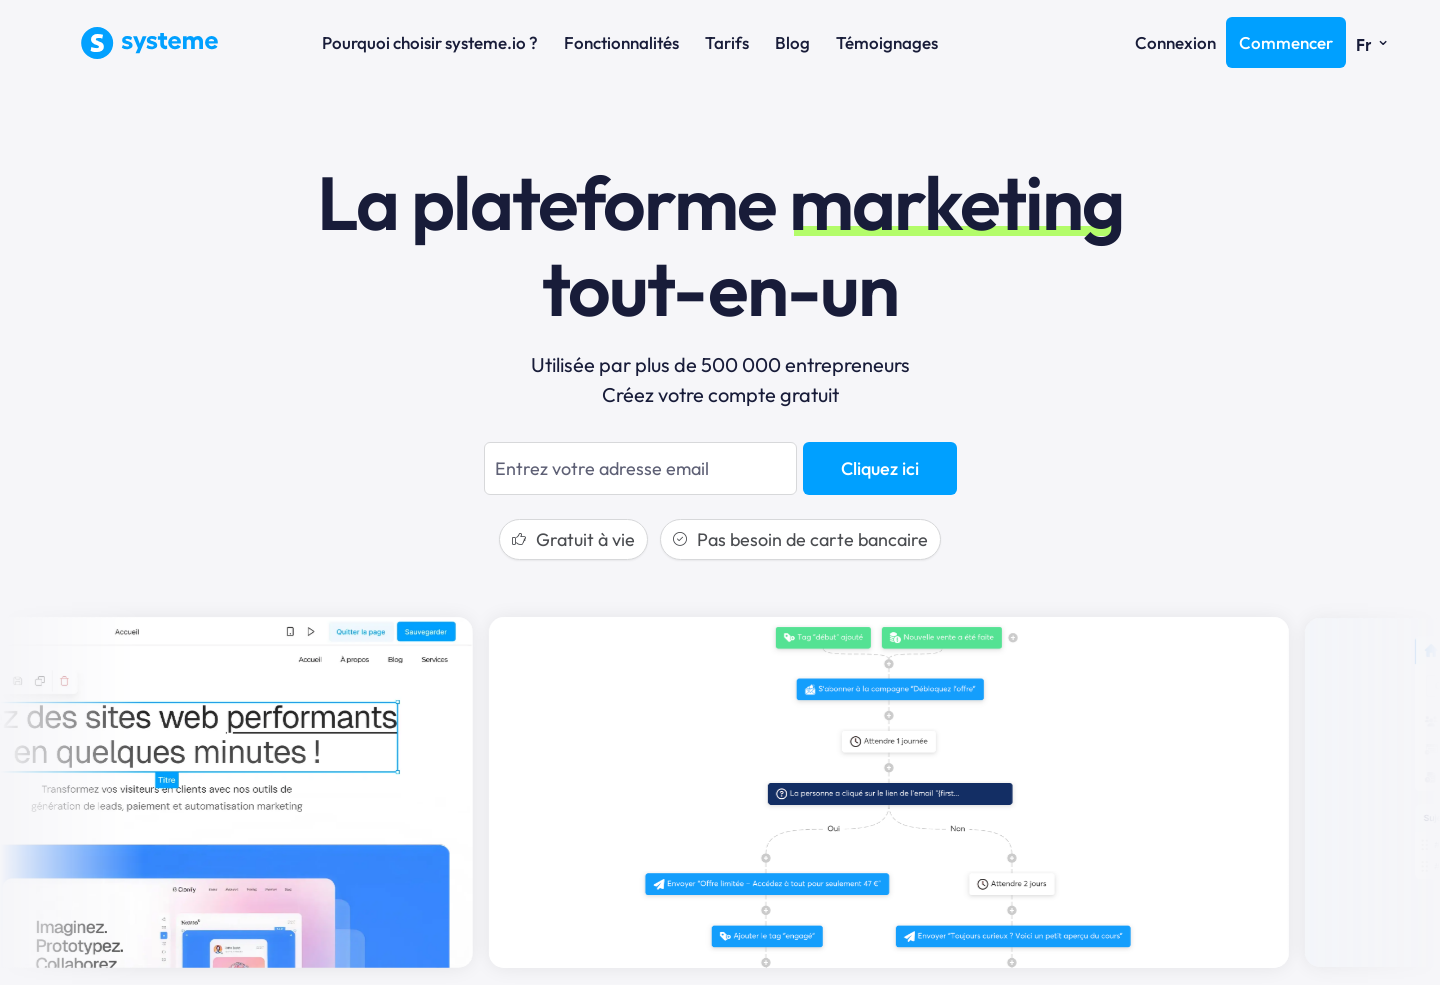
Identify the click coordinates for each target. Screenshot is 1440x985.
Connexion (1175, 42)
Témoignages (887, 42)
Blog (792, 42)
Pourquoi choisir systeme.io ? (430, 42)
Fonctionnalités (621, 42)
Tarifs (727, 42)
